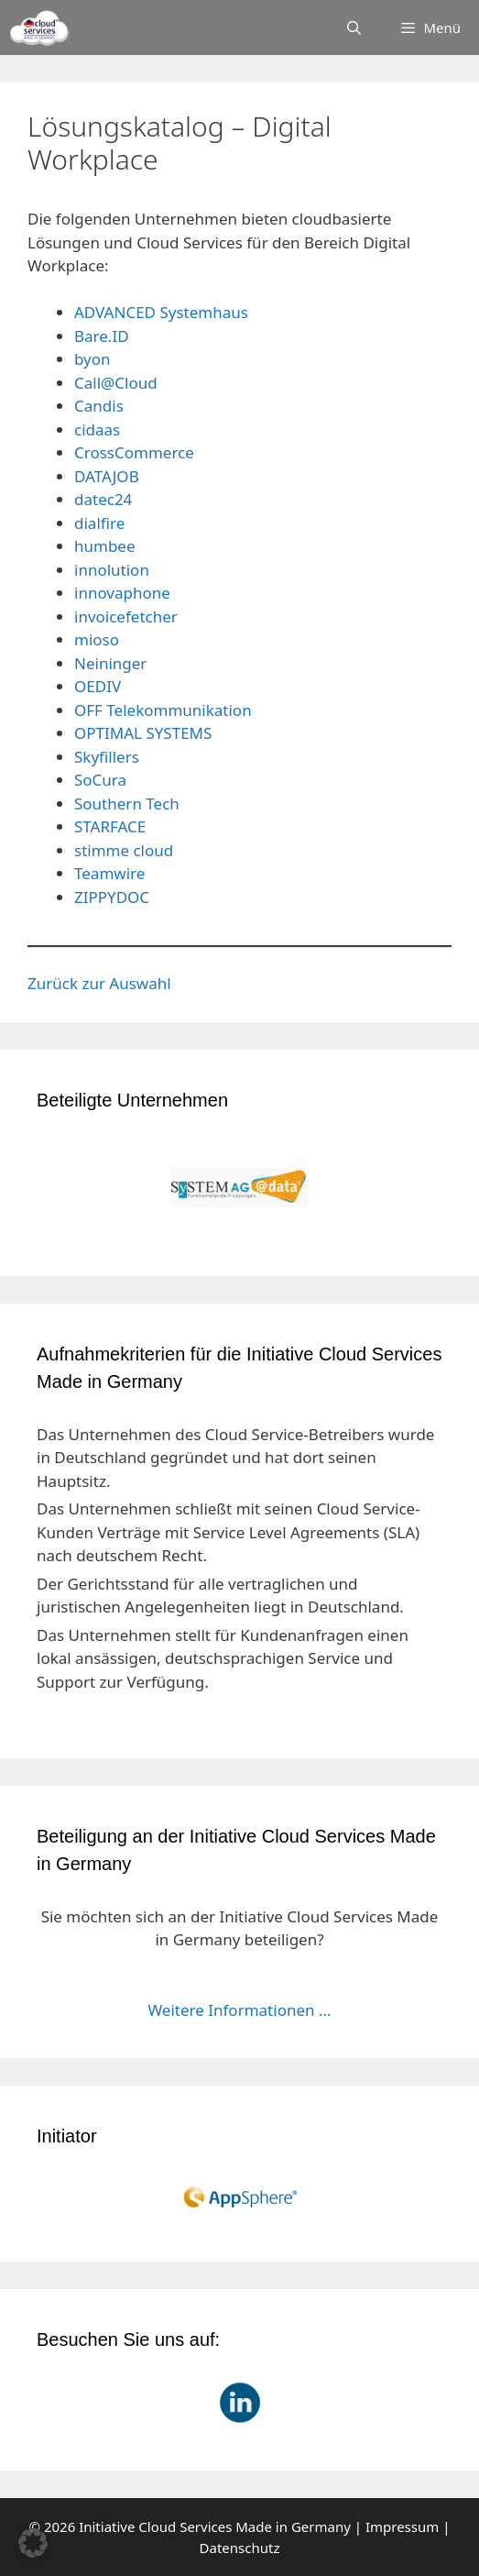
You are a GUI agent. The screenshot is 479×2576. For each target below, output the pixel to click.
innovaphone (122, 592)
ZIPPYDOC (111, 897)
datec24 (103, 499)
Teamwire (109, 873)
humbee (105, 545)
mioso (96, 639)
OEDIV (97, 686)
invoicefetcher (126, 616)
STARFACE (110, 826)
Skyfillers (106, 756)
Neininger (110, 663)
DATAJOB (106, 476)
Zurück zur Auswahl (99, 983)
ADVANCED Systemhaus (161, 312)
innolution (111, 569)
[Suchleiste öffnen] (354, 27)
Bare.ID (101, 336)
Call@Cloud (116, 382)
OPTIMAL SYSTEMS (143, 732)
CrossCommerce (134, 452)
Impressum (402, 2526)
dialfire (99, 523)
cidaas (97, 429)
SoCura (100, 779)
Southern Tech (127, 803)
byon (92, 358)
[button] (33, 2543)
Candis (99, 405)
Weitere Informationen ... (239, 2009)
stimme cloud (123, 850)
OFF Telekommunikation (163, 710)
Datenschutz (240, 2547)
